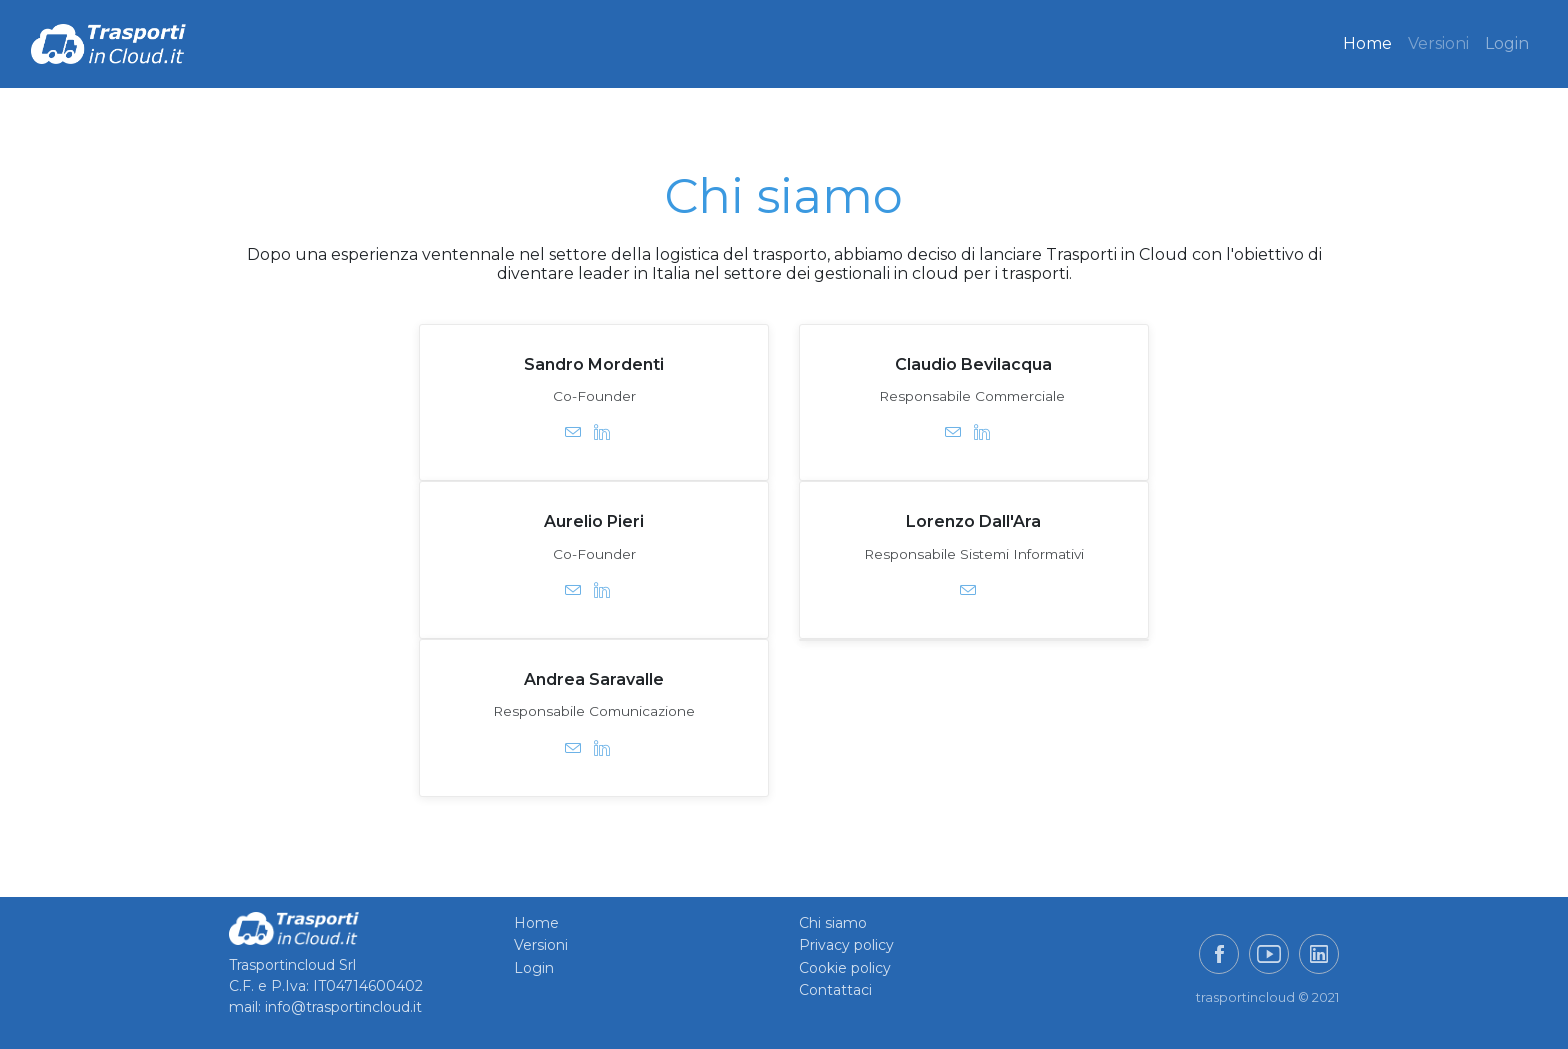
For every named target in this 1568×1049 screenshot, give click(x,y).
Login (1507, 43)
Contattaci (835, 990)
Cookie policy (845, 968)
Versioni (1438, 43)
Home (1367, 43)
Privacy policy (846, 945)
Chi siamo (833, 923)
